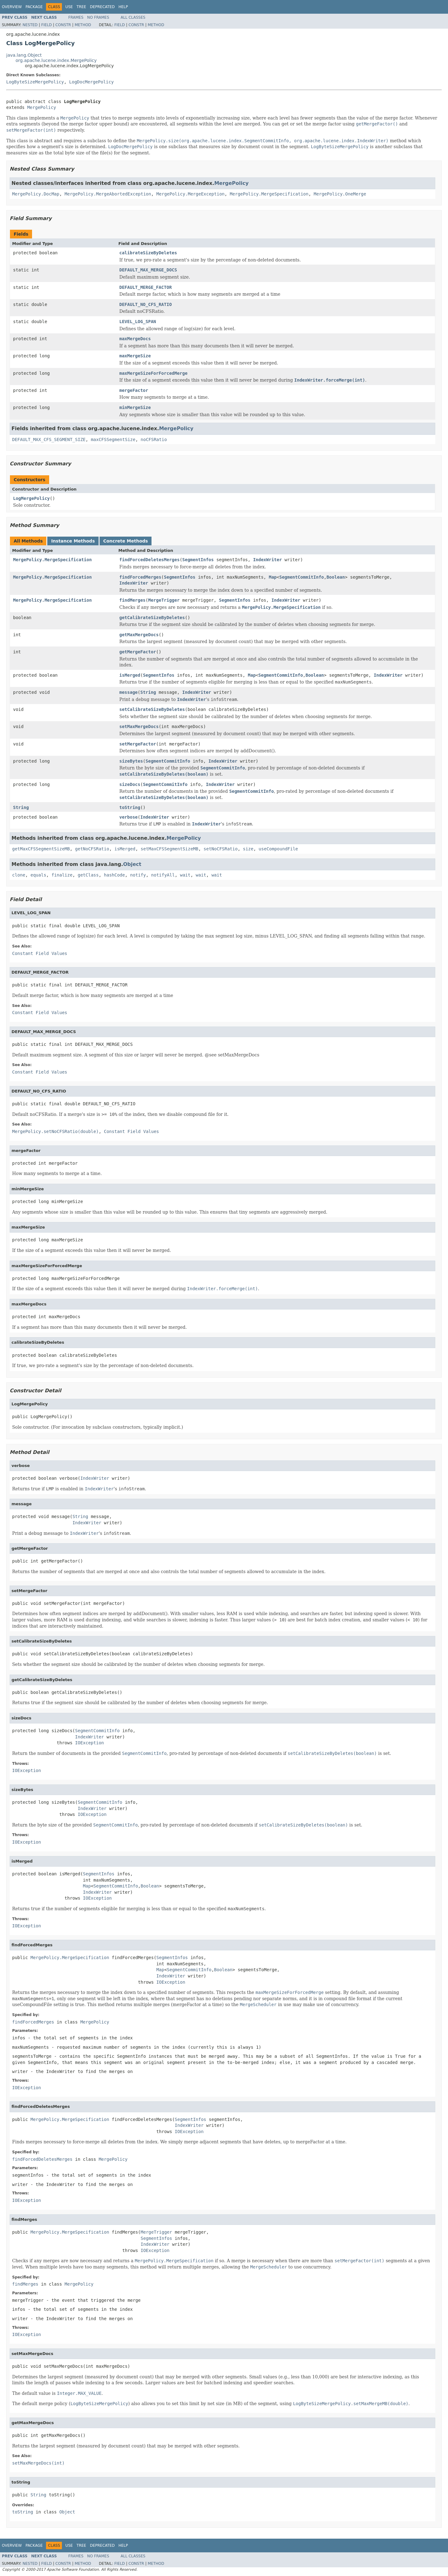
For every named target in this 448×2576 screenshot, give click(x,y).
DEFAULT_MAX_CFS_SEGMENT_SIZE (49, 439)
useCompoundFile (278, 848)
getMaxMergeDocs (139, 634)
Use (69, 7)
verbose (128, 817)
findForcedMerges (140, 577)
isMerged (129, 675)
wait (185, 874)
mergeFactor (133, 390)
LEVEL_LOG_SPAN (137, 321)
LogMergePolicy (31, 498)
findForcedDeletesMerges (149, 559)
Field (46, 25)
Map (273, 577)
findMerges (132, 600)
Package (34, 7)
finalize (61, 874)
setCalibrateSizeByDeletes (152, 709)
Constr (63, 25)
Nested (29, 25)
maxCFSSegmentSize (113, 439)
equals (38, 874)
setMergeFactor (137, 743)
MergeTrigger (164, 600)
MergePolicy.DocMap (35, 193)
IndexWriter (267, 559)
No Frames (98, 17)
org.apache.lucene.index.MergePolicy (56, 60)
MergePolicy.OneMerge (340, 193)
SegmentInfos (198, 559)
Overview (12, 7)
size (248, 848)
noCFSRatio (154, 439)
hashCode (114, 874)
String (148, 692)
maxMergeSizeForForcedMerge (153, 373)
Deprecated (102, 7)
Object (132, 864)
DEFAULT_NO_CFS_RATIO (145, 304)
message (128, 692)
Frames (76, 17)
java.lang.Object (24, 55)
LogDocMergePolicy (91, 81)
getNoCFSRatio (92, 848)
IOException (89, 1742)
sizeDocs (129, 784)
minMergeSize (135, 407)
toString (129, 807)
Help (123, 7)
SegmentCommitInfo (301, 577)
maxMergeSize (135, 355)
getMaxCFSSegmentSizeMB (41, 848)
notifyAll (163, 874)
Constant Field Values (39, 953)
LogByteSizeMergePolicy (35, 81)
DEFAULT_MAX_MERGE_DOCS (148, 269)
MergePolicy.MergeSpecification (269, 193)
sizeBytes (131, 761)
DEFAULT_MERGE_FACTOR (145, 287)
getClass (88, 874)
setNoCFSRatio (220, 848)
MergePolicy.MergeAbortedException (108, 193)
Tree (81, 7)
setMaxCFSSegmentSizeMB (169, 848)
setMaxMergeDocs (139, 726)
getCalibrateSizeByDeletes (152, 617)
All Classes (133, 17)
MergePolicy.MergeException (190, 193)
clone (18, 874)
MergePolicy (41, 107)
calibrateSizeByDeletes (148, 252)
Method (83, 25)
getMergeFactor (137, 651)
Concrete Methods (125, 540)
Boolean (335, 577)
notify (138, 874)
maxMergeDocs (135, 338)
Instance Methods (73, 540)
